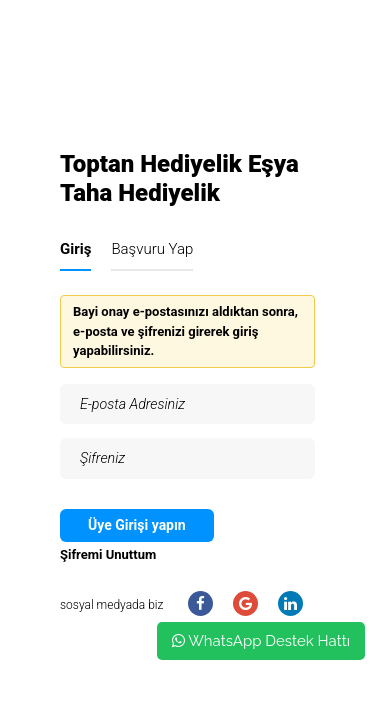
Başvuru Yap (152, 249)
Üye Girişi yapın (137, 525)
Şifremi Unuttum (108, 554)
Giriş (75, 249)
